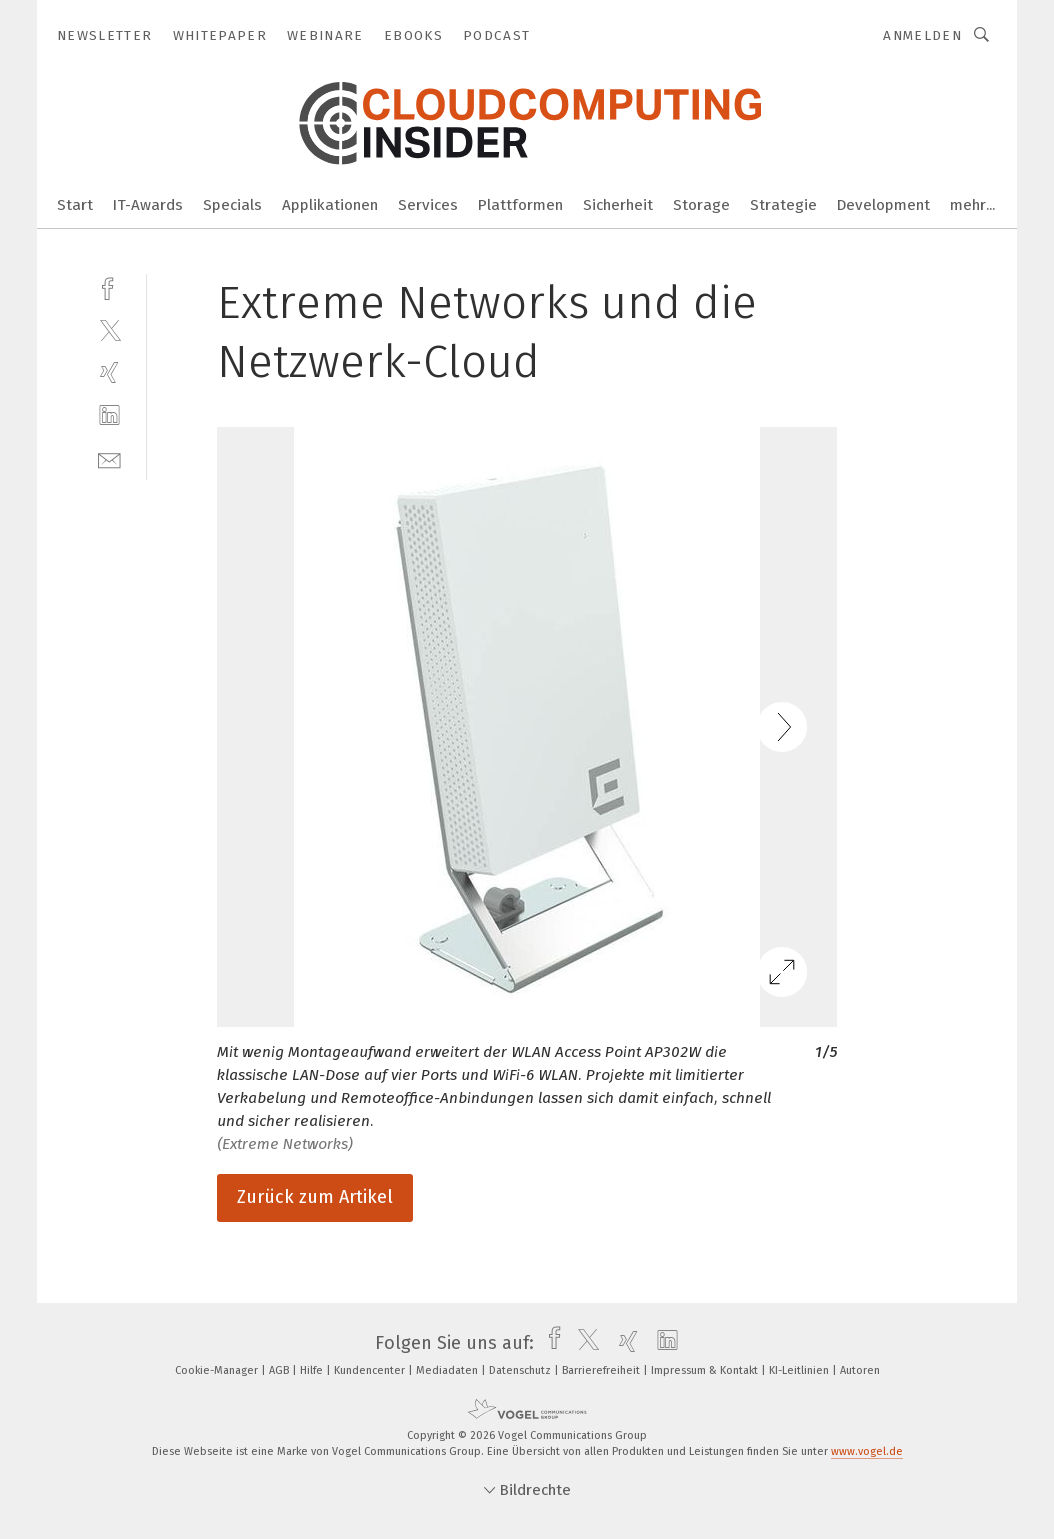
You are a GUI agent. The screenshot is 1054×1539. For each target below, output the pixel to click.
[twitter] (109, 329)
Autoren (860, 1370)
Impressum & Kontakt (706, 1370)
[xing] (109, 372)
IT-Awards (148, 205)
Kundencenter (371, 1370)
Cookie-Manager (218, 1370)
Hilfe (313, 1370)
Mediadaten (448, 1370)
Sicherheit (618, 205)
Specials (232, 205)
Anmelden (922, 35)
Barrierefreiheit (602, 1370)
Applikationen (330, 205)
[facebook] (109, 286)
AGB (280, 1370)
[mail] (109, 458)
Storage (701, 205)
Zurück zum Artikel (315, 1197)
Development (883, 205)
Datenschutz (521, 1370)
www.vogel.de (867, 1451)
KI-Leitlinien (800, 1370)
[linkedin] (109, 415)
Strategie (783, 205)
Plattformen (520, 205)
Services (428, 205)
